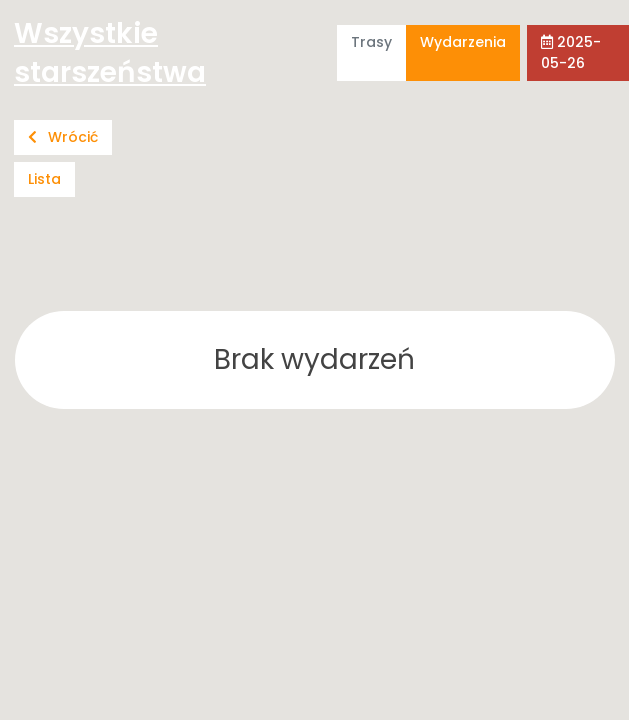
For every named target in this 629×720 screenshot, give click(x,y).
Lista (44, 179)
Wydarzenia (463, 42)
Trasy (371, 42)
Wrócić (63, 137)
